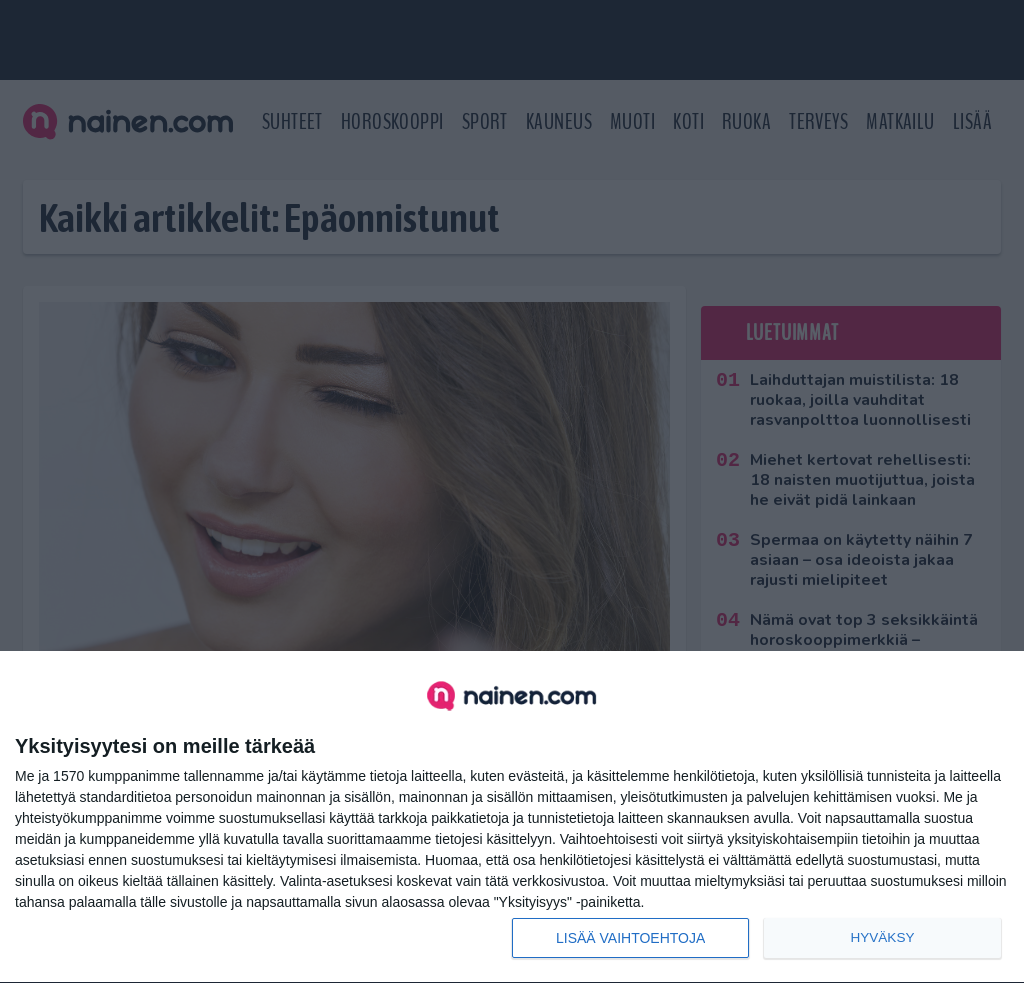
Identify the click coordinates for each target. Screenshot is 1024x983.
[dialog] (512, 817)
